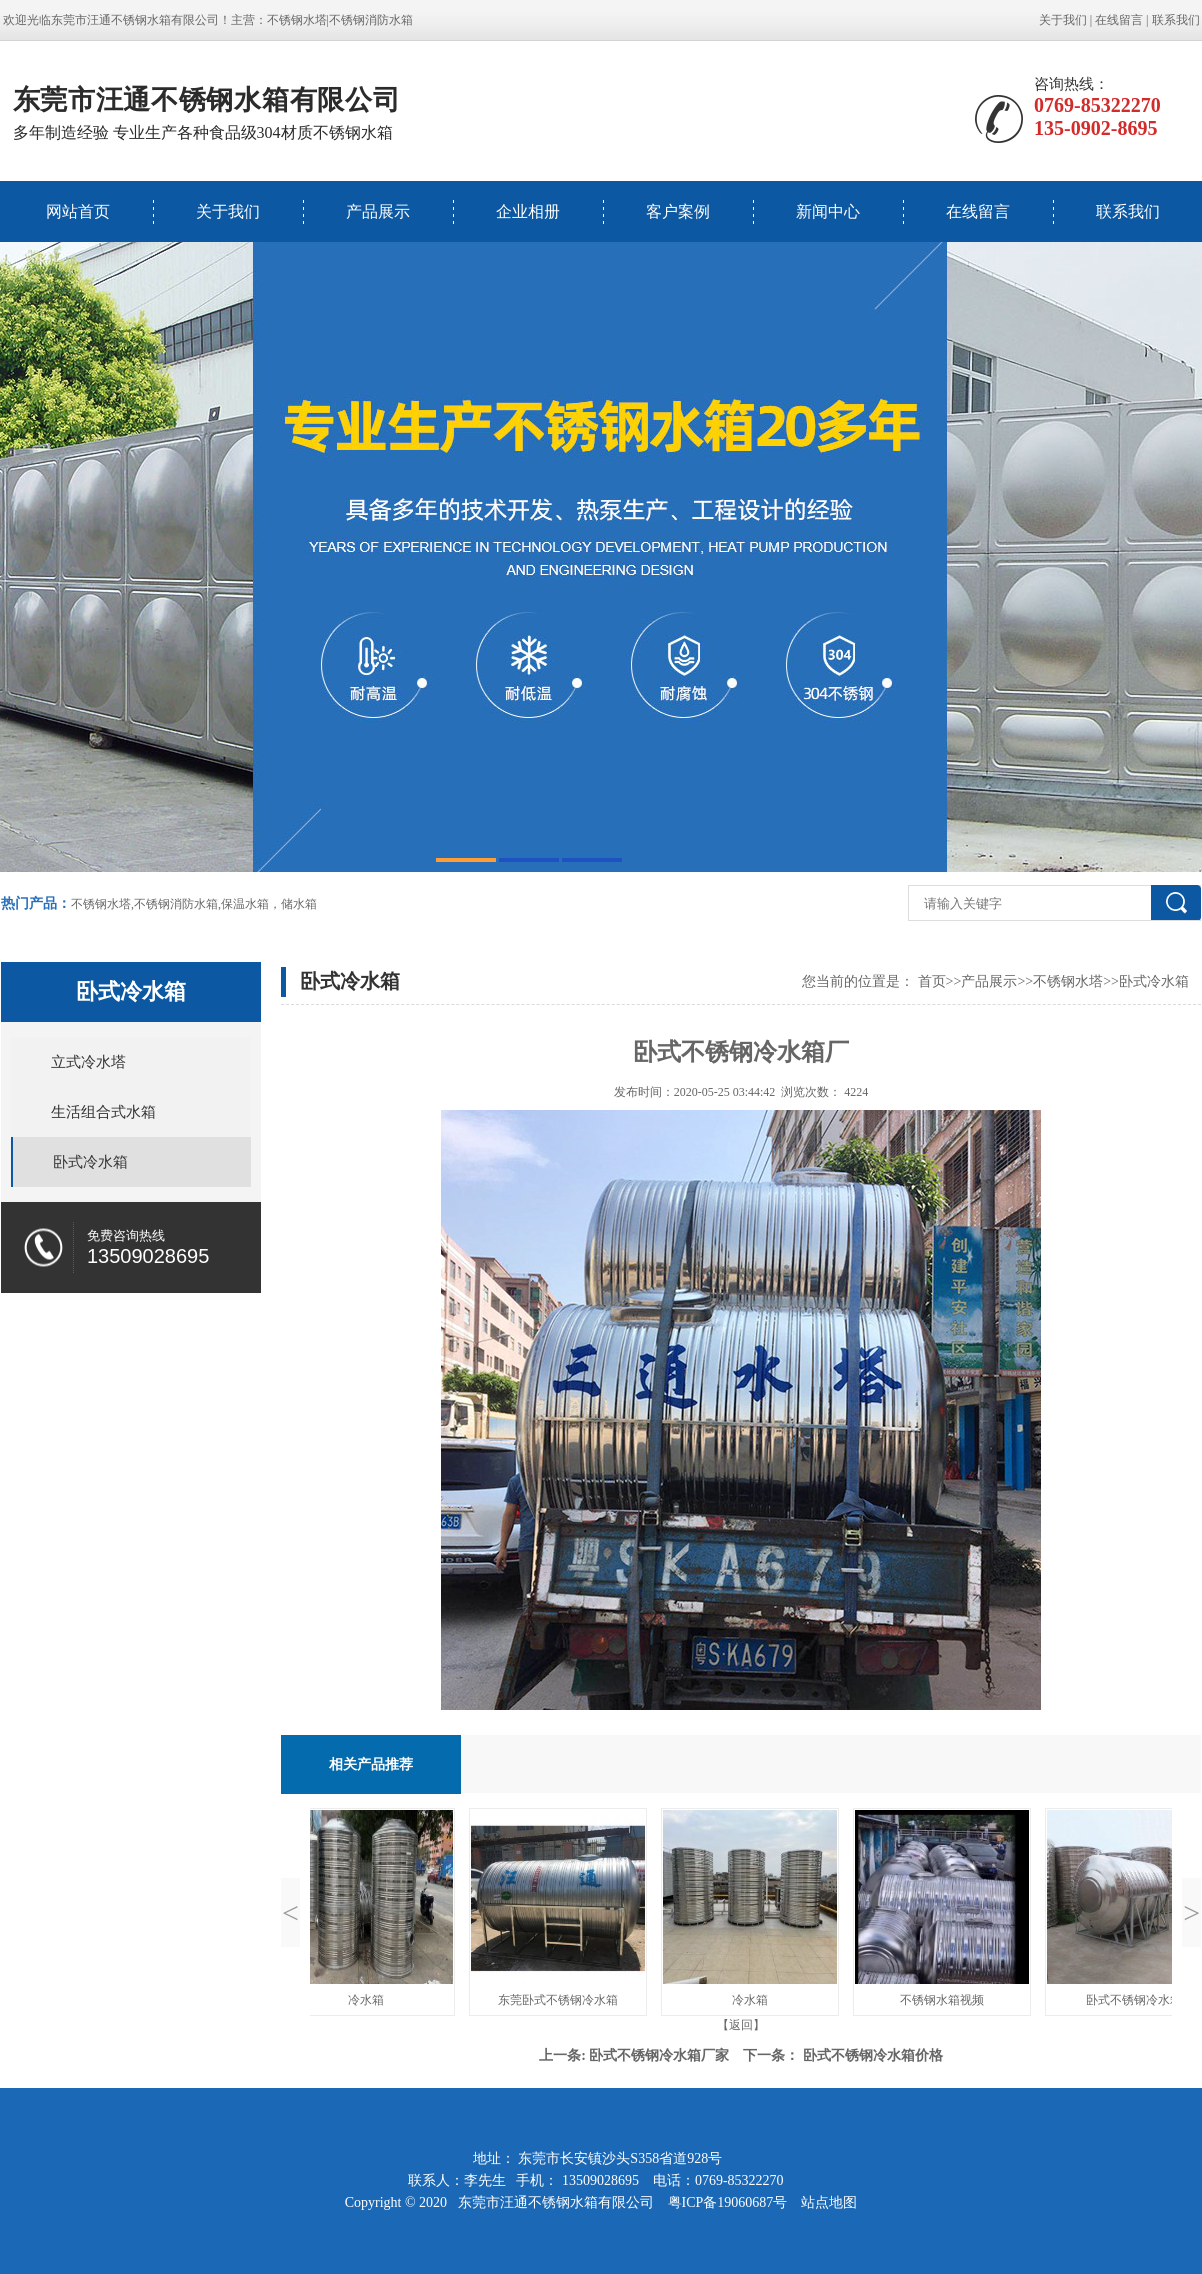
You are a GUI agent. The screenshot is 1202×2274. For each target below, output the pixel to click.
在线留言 (1119, 20)
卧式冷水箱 (90, 1162)
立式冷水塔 (88, 1062)
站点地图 (829, 2202)
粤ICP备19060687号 (729, 2202)
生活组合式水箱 (103, 1112)
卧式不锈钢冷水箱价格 (873, 2055)
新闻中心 (828, 211)
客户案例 (678, 211)
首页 (932, 981)
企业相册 (528, 211)
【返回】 (741, 2025)
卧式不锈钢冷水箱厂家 (659, 2055)
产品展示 (378, 211)
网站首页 (78, 211)
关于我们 (1063, 20)
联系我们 (1176, 20)
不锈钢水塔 (297, 20)
